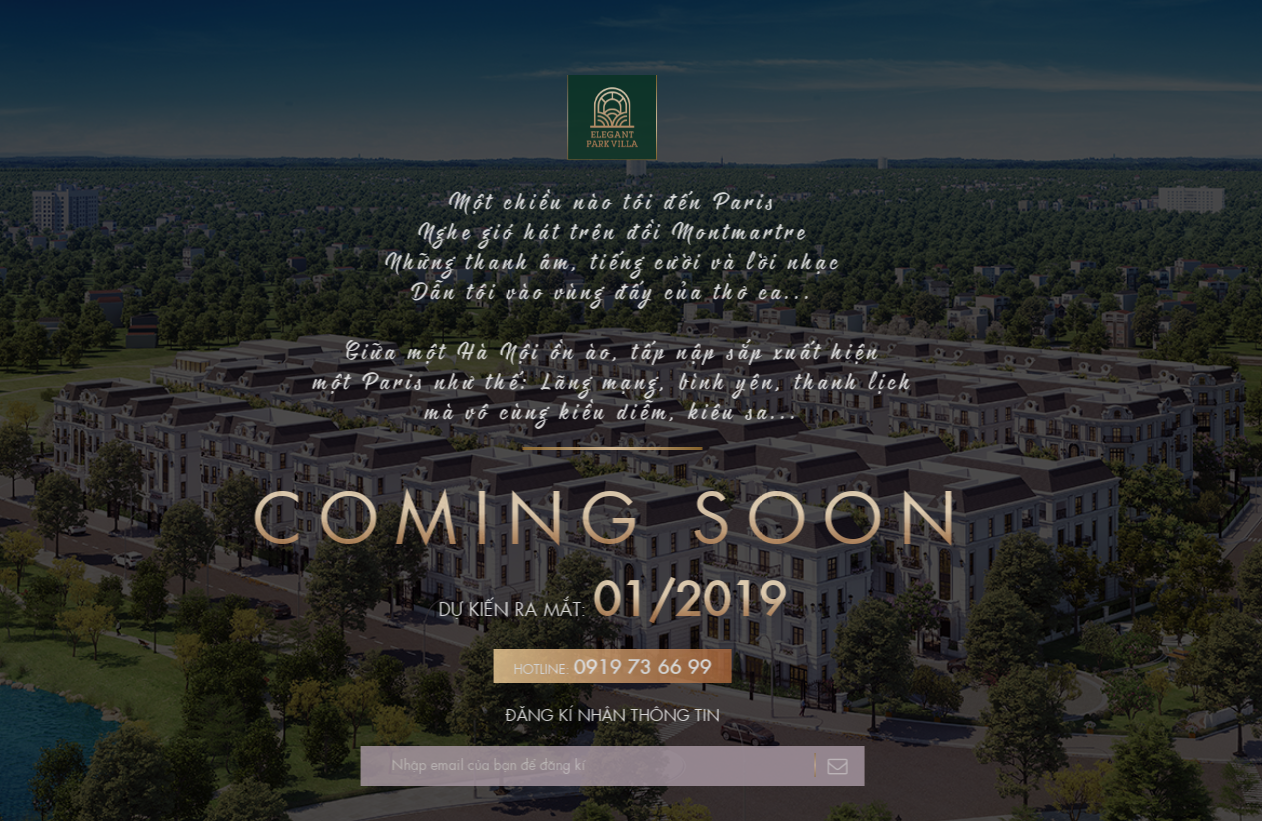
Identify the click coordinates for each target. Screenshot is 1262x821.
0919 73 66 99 (638, 666)
